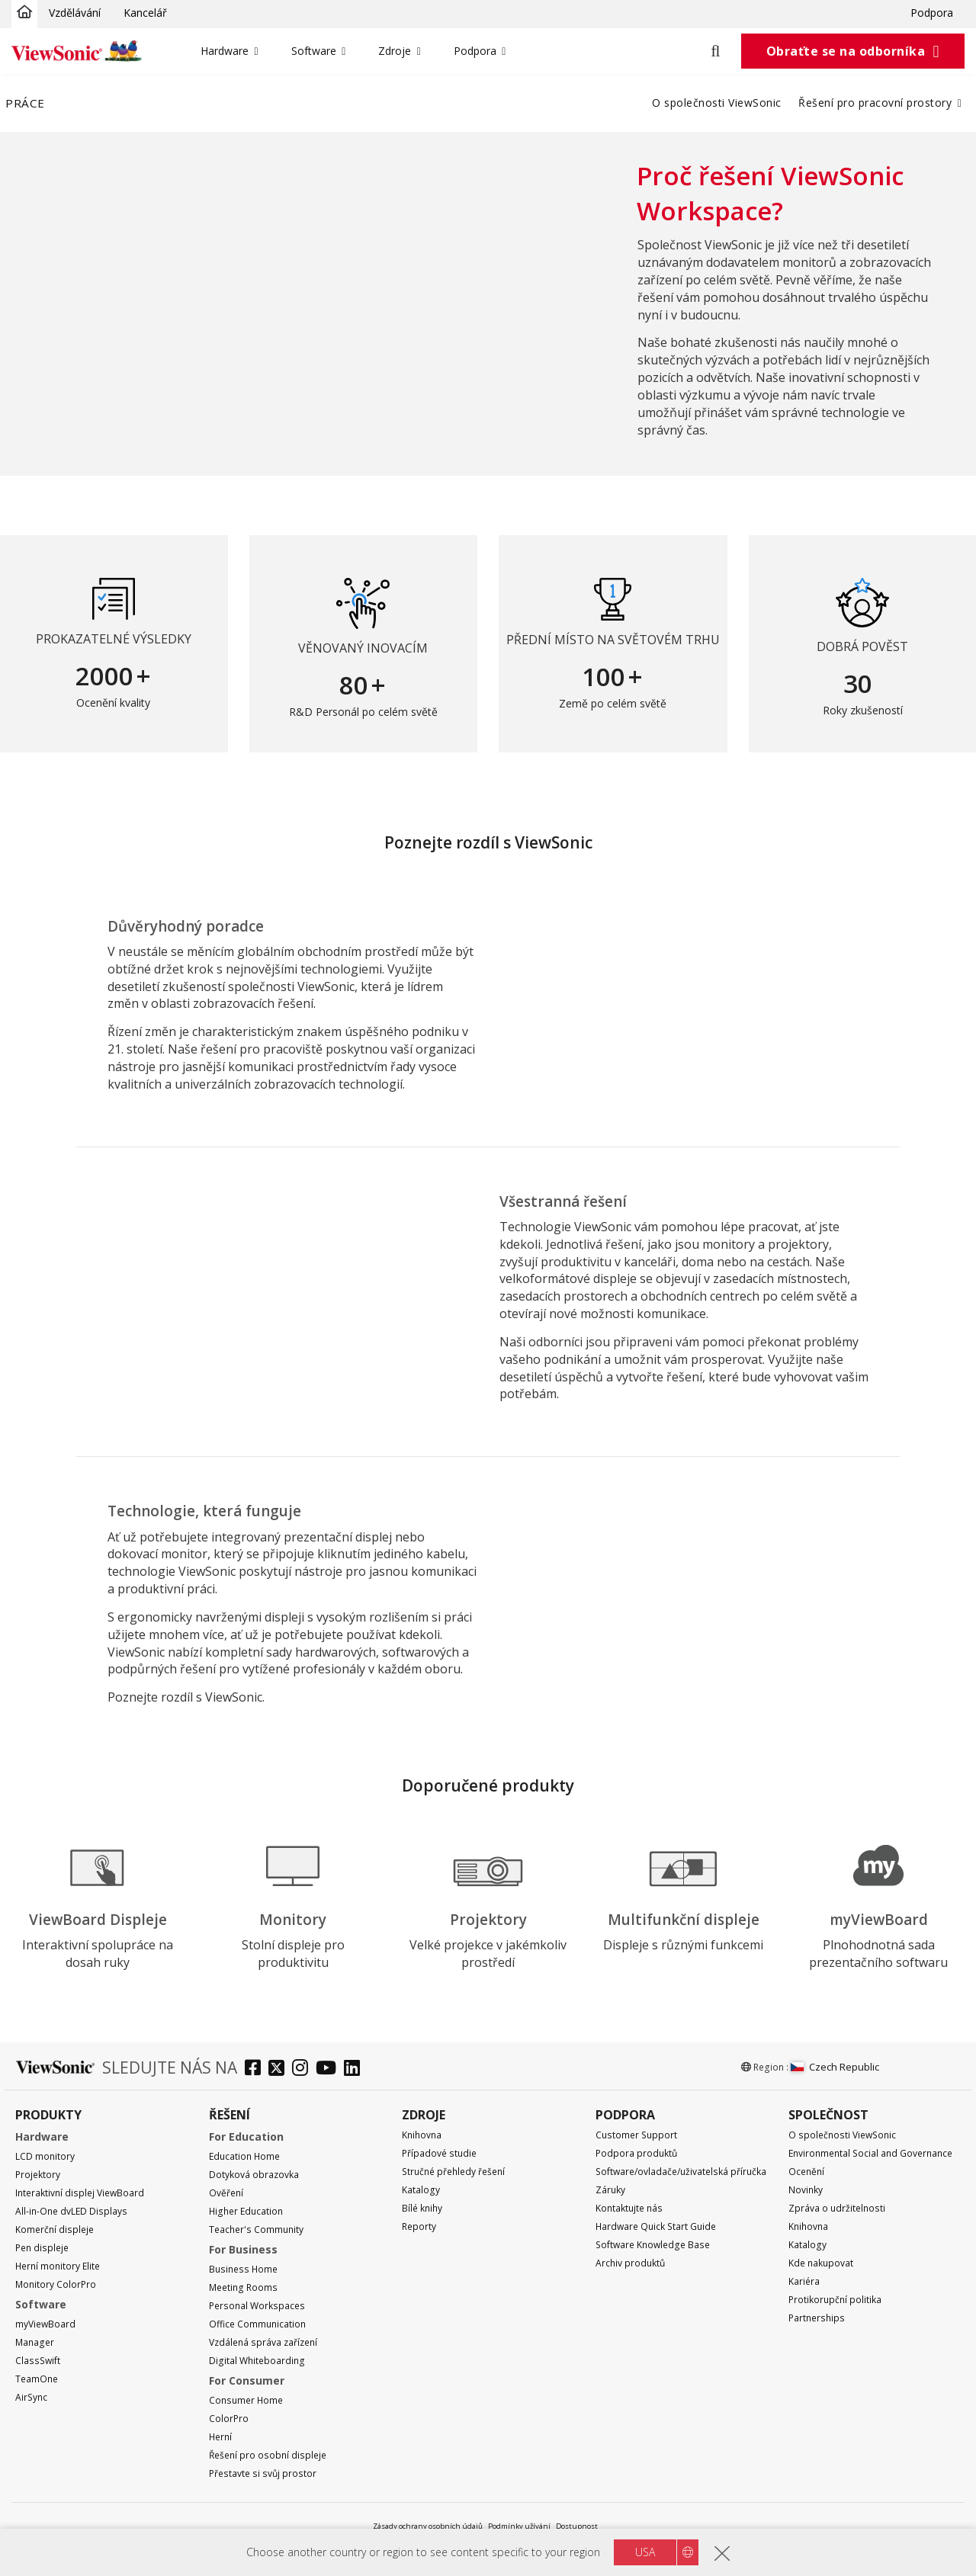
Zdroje (394, 50)
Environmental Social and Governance (870, 2153)
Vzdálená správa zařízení (263, 2342)
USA (645, 2552)
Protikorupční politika (834, 2299)
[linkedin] (356, 2069)
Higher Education (246, 2211)
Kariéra (804, 2281)
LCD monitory (45, 2156)
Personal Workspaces (257, 2305)
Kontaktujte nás (629, 2208)
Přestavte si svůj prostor (262, 2473)
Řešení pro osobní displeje (267, 2455)
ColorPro (229, 2418)
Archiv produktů (630, 2263)
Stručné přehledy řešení (453, 2171)
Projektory (37, 2174)
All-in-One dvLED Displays (71, 2211)
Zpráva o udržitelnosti (836, 2208)
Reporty (419, 2226)
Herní (220, 2436)
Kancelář (145, 12)
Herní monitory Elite (57, 2266)
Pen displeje (42, 2247)
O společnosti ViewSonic (717, 102)
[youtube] (330, 2069)
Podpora (931, 12)
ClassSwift (37, 2360)
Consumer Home (246, 2400)
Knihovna (421, 2134)
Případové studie (439, 2153)
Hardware (225, 50)
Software (313, 50)
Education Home (244, 2156)
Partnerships (816, 2317)
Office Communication (257, 2324)
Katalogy (421, 2189)
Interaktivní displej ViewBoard (79, 2192)
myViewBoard (45, 2324)
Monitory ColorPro (55, 2284)
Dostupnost (577, 2526)
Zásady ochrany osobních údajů (428, 2526)
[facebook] (256, 2069)
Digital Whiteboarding (257, 2360)
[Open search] (724, 51)
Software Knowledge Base (653, 2244)
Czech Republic (835, 2067)
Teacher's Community (256, 2229)
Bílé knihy (422, 2208)
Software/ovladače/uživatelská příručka (681, 2171)
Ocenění (806, 2171)
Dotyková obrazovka (254, 2174)
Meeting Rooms (243, 2287)
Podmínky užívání (519, 2526)
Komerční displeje (54, 2229)
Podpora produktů (636, 2153)
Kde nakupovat (820, 2263)
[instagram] (304, 2069)
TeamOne (36, 2378)
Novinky (805, 2189)
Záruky (610, 2189)
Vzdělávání (75, 12)
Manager (34, 2342)
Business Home (243, 2269)
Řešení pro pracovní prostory (875, 102)
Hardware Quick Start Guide (656, 2226)
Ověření (226, 2192)
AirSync (31, 2397)
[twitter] (280, 2069)
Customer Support (636, 2134)
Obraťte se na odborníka (846, 51)
